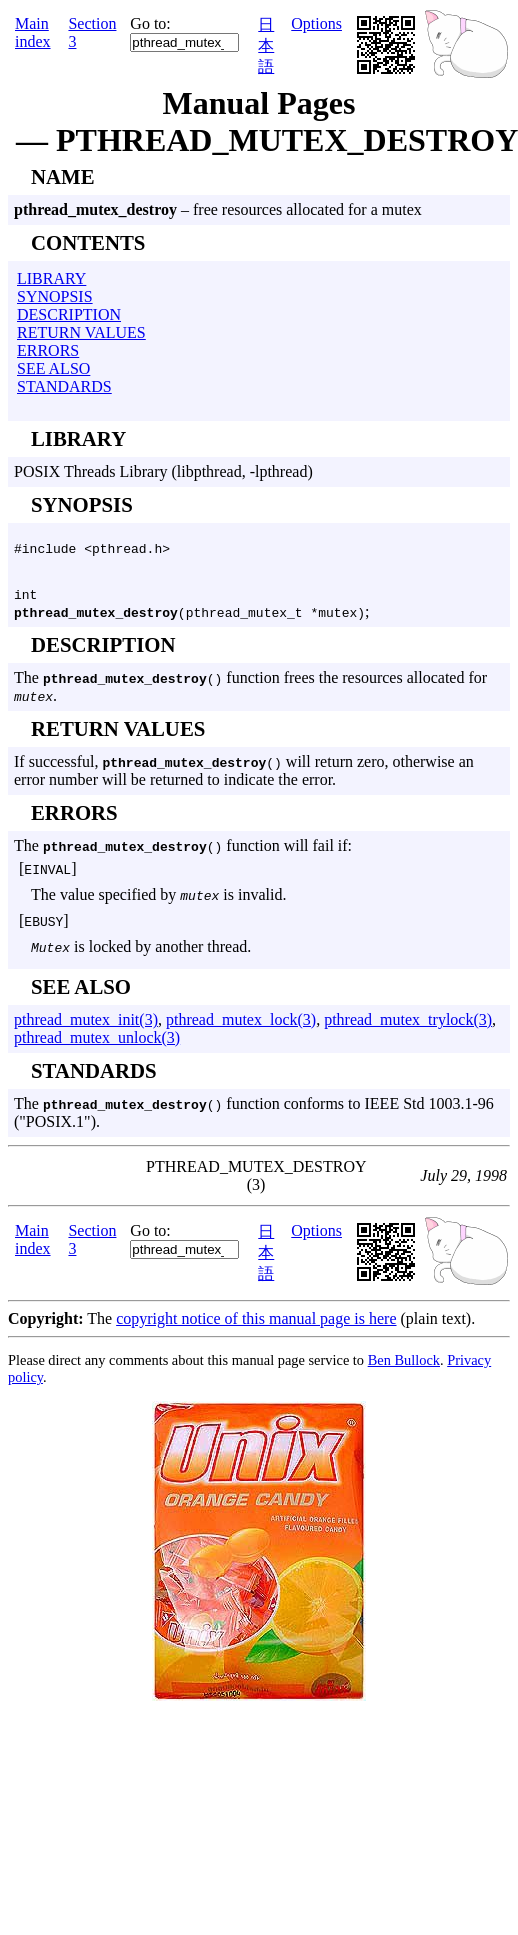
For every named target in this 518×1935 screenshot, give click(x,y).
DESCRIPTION (69, 314)
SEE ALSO (53, 368)
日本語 (266, 45)
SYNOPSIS (55, 296)
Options (316, 23)
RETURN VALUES (81, 332)
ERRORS (48, 350)
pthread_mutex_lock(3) (241, 1025)
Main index (33, 32)
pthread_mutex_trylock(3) (408, 1025)
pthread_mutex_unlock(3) (97, 1043)
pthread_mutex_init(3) (86, 1025)
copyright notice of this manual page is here (256, 1324)
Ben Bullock (404, 1366)
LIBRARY (51, 278)
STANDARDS (64, 386)
